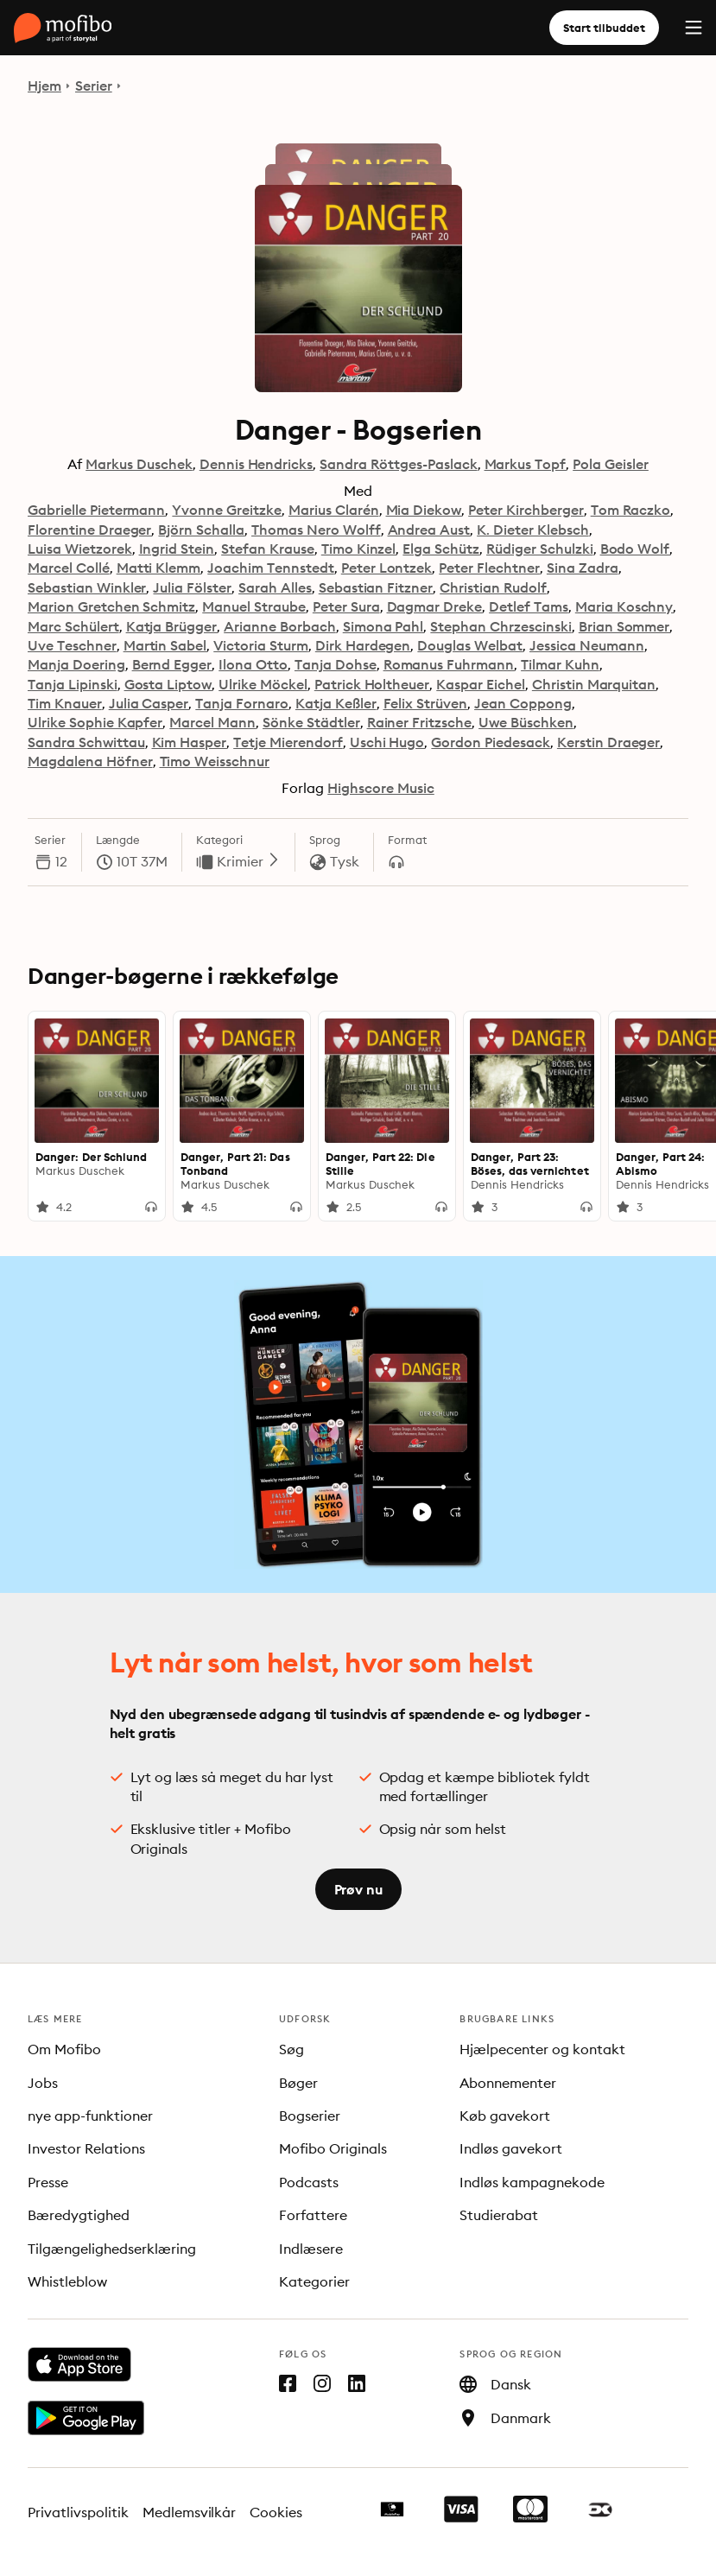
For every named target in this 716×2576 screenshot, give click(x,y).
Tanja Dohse (336, 664)
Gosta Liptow (168, 684)
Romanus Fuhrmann (449, 664)
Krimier (249, 861)
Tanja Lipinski (72, 684)
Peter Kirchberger (525, 509)
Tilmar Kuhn (560, 664)
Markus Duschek (139, 464)
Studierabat (498, 2215)
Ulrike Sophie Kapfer (95, 722)
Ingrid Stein (177, 548)
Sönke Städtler (311, 722)
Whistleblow (67, 2281)
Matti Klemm (159, 567)
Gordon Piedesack (490, 742)
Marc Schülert (73, 626)
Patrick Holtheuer (371, 684)
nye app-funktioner (90, 2115)
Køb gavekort (504, 2115)
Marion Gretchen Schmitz (111, 606)
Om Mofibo (64, 2049)
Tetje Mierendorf (288, 742)
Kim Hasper (189, 742)
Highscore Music (380, 787)
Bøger (298, 2082)
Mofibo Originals (333, 2148)
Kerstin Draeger (609, 742)
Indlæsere (311, 2248)
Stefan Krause (267, 548)
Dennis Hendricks (257, 464)
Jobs (43, 2082)
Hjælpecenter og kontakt (542, 2049)
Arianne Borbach (280, 626)
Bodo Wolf (635, 548)
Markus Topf (526, 464)
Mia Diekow (424, 509)
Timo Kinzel (358, 548)
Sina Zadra (582, 567)
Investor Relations (86, 2148)
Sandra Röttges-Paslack (398, 464)
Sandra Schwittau (86, 742)
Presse (48, 2182)
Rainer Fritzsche (419, 722)
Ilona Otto (253, 664)
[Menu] (693, 28)
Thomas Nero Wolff (315, 529)
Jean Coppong (523, 703)
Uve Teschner (72, 645)
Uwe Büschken (525, 722)
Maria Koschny (624, 606)
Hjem (44, 85)
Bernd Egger (172, 664)
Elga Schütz (440, 548)
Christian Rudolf (493, 587)
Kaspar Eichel (480, 684)
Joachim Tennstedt (270, 567)
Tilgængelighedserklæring (112, 2248)
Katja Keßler (336, 703)
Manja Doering (76, 664)
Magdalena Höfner (90, 761)
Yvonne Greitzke (227, 509)
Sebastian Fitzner (376, 587)
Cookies (276, 2512)
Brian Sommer (624, 626)
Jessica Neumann (586, 645)
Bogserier (309, 2115)
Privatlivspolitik (78, 2512)
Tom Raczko (631, 509)
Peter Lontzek (387, 567)
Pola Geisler (611, 464)
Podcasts (309, 2182)
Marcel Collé (69, 567)
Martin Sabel (165, 645)
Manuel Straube (254, 606)
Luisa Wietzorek (80, 548)
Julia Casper (149, 703)
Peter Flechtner (489, 567)
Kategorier (314, 2281)
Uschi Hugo (387, 742)
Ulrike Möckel (263, 684)
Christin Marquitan (594, 684)
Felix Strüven (425, 703)
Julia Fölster (192, 587)
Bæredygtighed (79, 2215)
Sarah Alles (275, 587)
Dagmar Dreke (435, 606)
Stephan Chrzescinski (500, 626)
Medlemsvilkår (190, 2512)
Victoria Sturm (260, 645)
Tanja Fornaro (241, 703)
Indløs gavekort (510, 2148)
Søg (291, 2049)
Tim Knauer (65, 703)
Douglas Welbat (470, 645)
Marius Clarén (333, 509)
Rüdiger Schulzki (539, 548)
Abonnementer (507, 2082)
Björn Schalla (201, 529)
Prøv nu (358, 1889)
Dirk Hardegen (363, 645)
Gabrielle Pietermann (96, 509)
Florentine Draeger (89, 529)
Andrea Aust (429, 529)
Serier (93, 85)
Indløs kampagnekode (532, 2182)
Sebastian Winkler (87, 587)
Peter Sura (346, 606)
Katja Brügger (172, 626)
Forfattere (313, 2215)
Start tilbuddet (604, 28)
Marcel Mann (212, 722)
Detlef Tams (528, 606)
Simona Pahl (383, 626)
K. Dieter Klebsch (532, 529)
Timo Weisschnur (215, 761)
